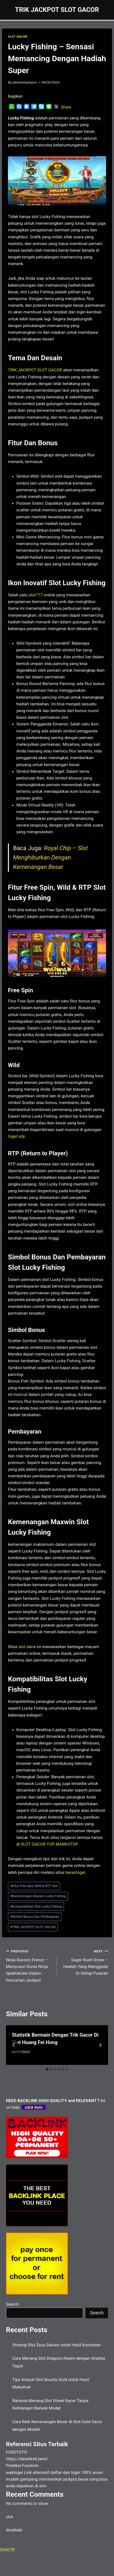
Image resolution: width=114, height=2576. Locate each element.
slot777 (35, 594)
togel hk (7, 2549)
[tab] (47, 2069)
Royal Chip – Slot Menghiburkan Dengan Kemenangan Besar (50, 858)
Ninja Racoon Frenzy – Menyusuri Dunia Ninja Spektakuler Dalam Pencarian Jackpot (29, 1965)
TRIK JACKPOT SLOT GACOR (35, 369)
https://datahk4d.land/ (27, 2458)
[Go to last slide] (14, 2045)
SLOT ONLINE (18, 36)
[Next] (100, 2045)
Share (66, 107)
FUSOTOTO (16, 2452)
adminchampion (24, 82)
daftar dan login (65, 2472)
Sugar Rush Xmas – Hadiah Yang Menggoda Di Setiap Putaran (84, 1962)
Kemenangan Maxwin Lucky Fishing (38, 1896)
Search (12, 2304)
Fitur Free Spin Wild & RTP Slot (34, 1886)
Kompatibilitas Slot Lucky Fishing (36, 1906)
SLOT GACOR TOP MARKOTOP (49, 1844)
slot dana (27, 1646)
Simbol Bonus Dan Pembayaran (34, 1916)
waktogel (14, 2472)
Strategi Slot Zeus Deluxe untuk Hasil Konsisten (56, 2344)
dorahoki (14, 2529)
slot (9, 2516)
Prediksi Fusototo (22, 2465)
